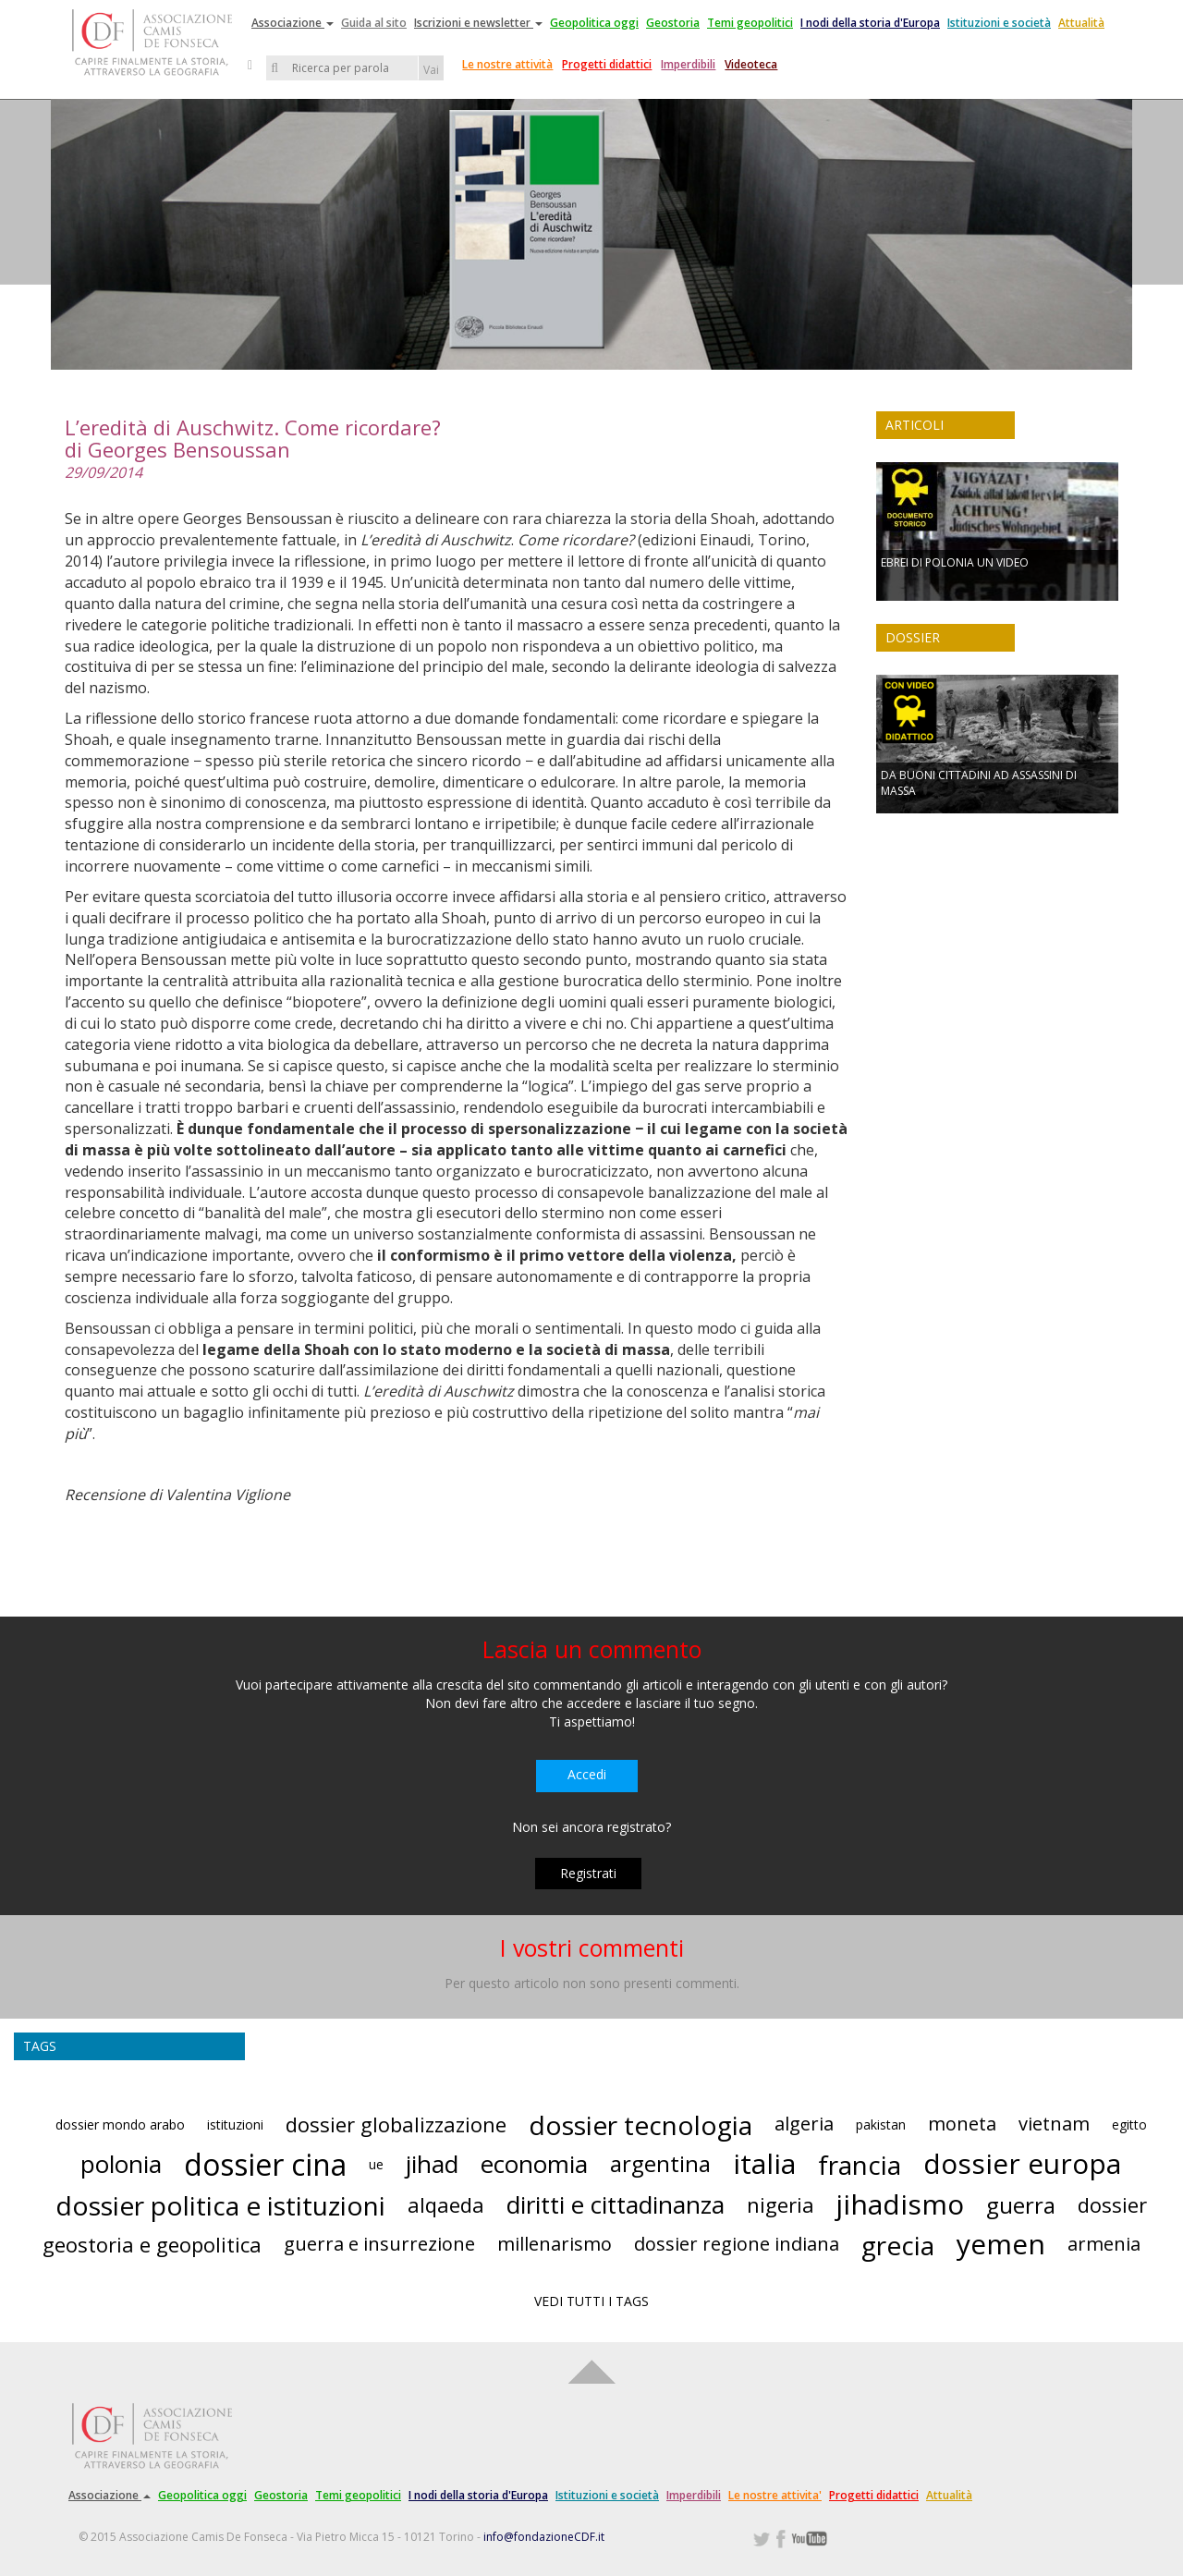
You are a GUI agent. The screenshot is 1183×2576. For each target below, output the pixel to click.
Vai (431, 70)
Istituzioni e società (999, 23)
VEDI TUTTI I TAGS (591, 2301)
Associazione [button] (292, 23)
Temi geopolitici (750, 23)
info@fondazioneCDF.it (543, 2537)
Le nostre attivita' (775, 2495)
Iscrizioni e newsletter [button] (478, 23)
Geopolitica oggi (594, 23)
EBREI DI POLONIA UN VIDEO (955, 562)
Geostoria (673, 23)
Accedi (586, 1774)
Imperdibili (688, 64)
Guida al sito (374, 23)
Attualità (1081, 23)
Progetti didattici (607, 64)
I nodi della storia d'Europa (870, 23)
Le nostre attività (507, 64)
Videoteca (751, 64)
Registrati (588, 1873)
